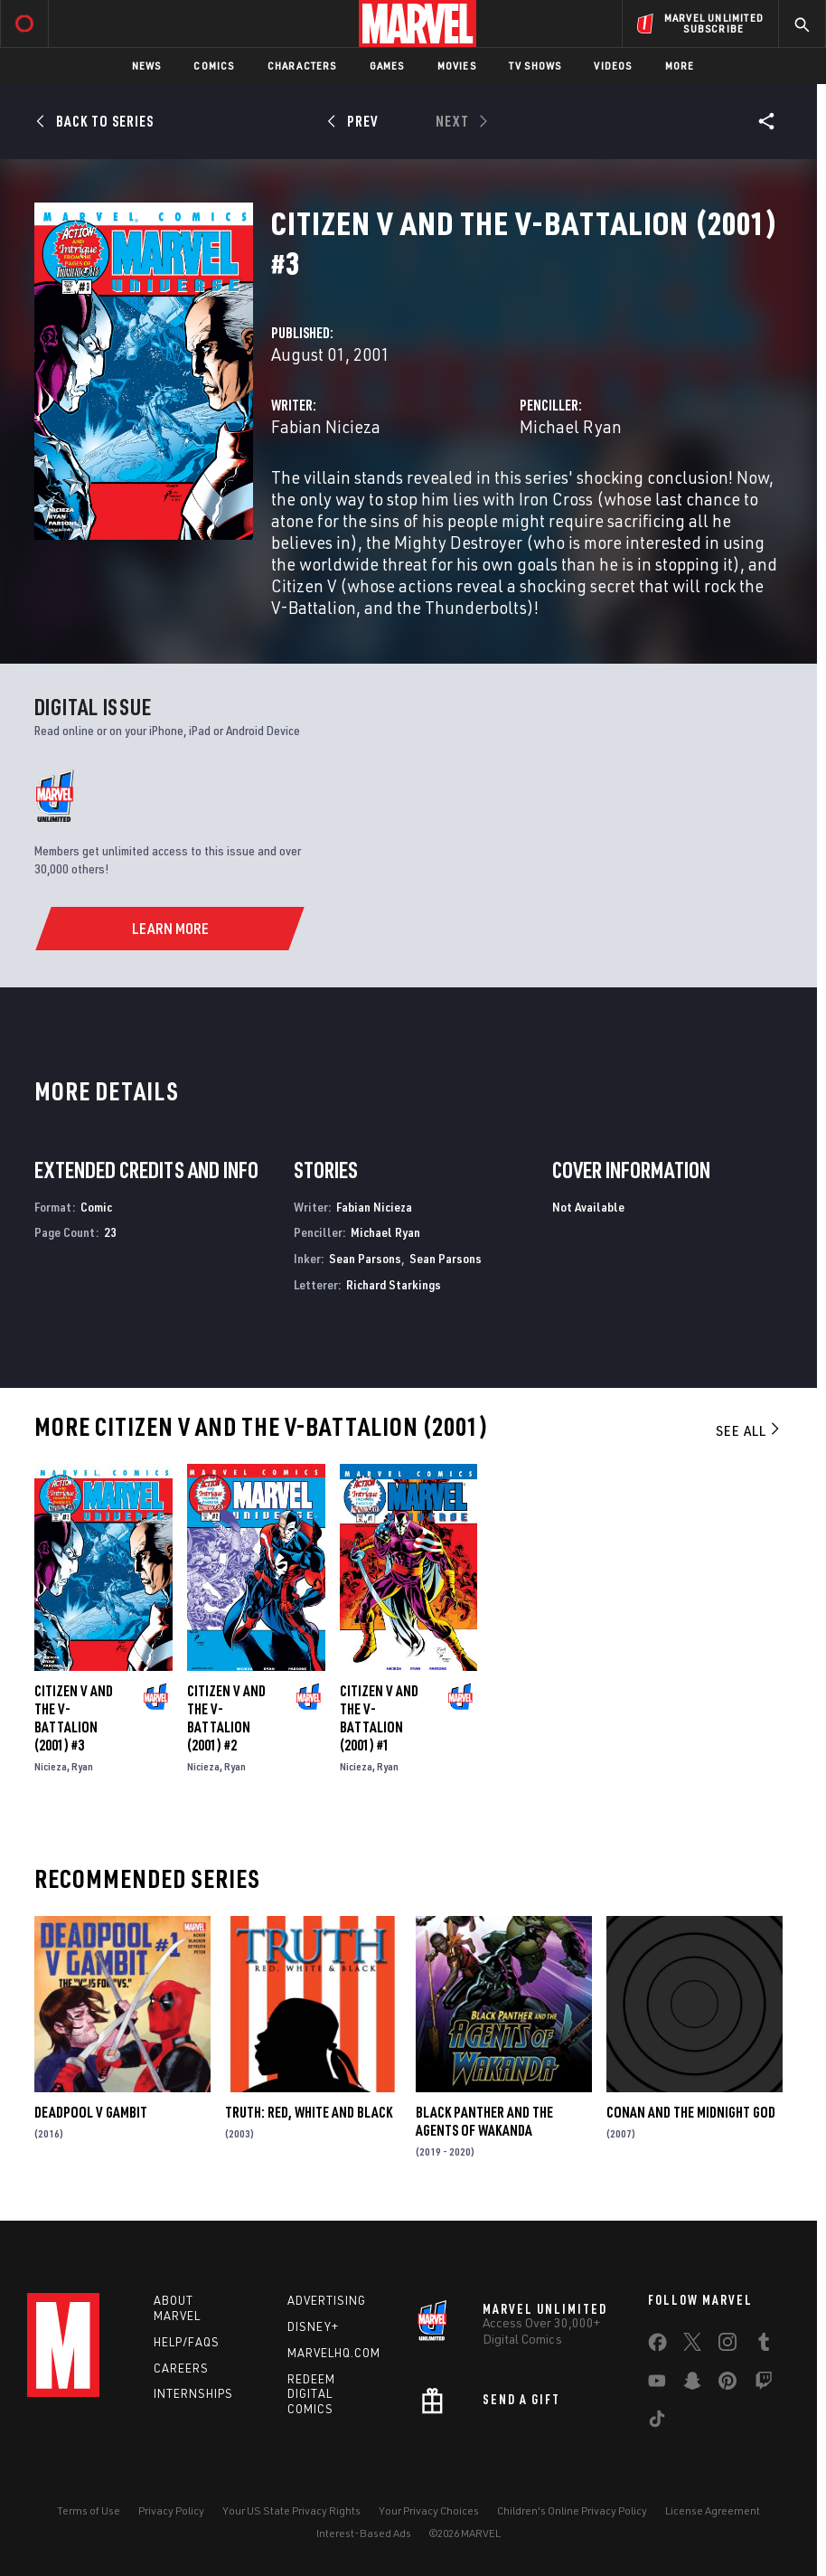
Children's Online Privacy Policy (572, 2510)
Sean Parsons (365, 1258)
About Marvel (177, 2308)
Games (387, 65)
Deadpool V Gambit (90, 2112)
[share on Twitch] (764, 2384)
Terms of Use (88, 2510)
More (680, 65)
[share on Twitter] (692, 2345)
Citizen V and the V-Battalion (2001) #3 (73, 1718)
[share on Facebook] (657, 2346)
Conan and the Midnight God (690, 2112)
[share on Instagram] (727, 2345)
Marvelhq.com (333, 2352)
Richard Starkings (393, 1284)
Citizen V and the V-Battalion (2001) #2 (226, 1718)
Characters (302, 65)
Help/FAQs (187, 2342)
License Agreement (712, 2510)
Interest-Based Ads (363, 2533)
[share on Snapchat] (692, 2384)
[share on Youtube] (657, 2384)
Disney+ (313, 2326)
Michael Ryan (571, 426)
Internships (193, 2393)
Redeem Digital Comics (311, 2394)
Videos (613, 65)
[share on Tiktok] (657, 2422)
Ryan (82, 1766)
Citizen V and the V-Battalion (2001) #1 (379, 1718)
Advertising (326, 2300)
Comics (213, 65)
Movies (456, 65)
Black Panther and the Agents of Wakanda (484, 2121)
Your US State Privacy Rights (291, 2510)
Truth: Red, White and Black (308, 2112)
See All (749, 1430)
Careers (181, 2368)
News (147, 65)
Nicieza (50, 1766)
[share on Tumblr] (764, 2345)
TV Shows (535, 65)
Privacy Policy (171, 2510)
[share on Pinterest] (727, 2384)
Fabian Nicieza (325, 426)
